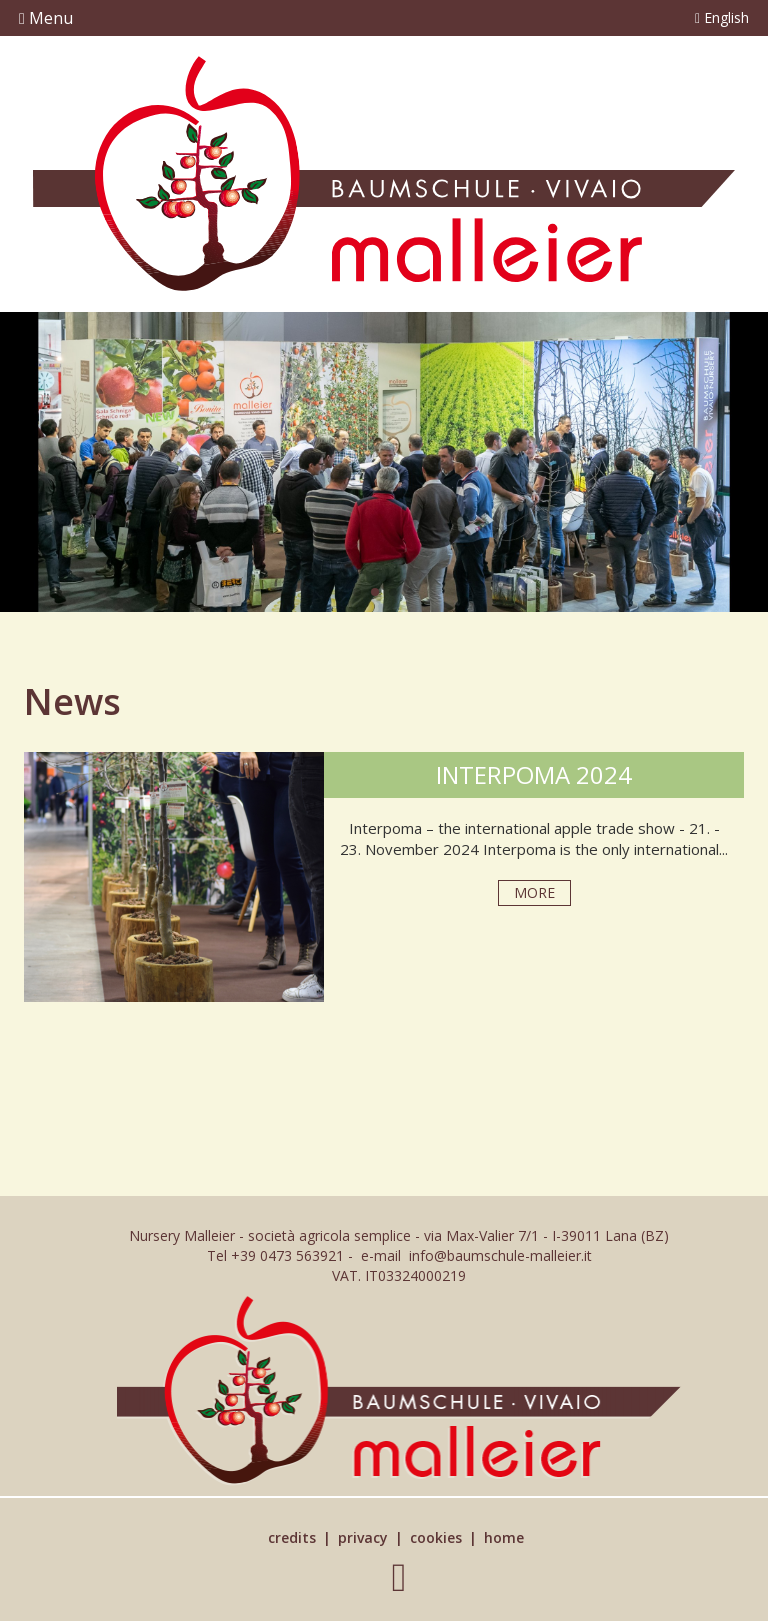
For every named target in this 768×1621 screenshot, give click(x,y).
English (722, 17)
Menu (46, 18)
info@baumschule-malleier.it (500, 1255)
